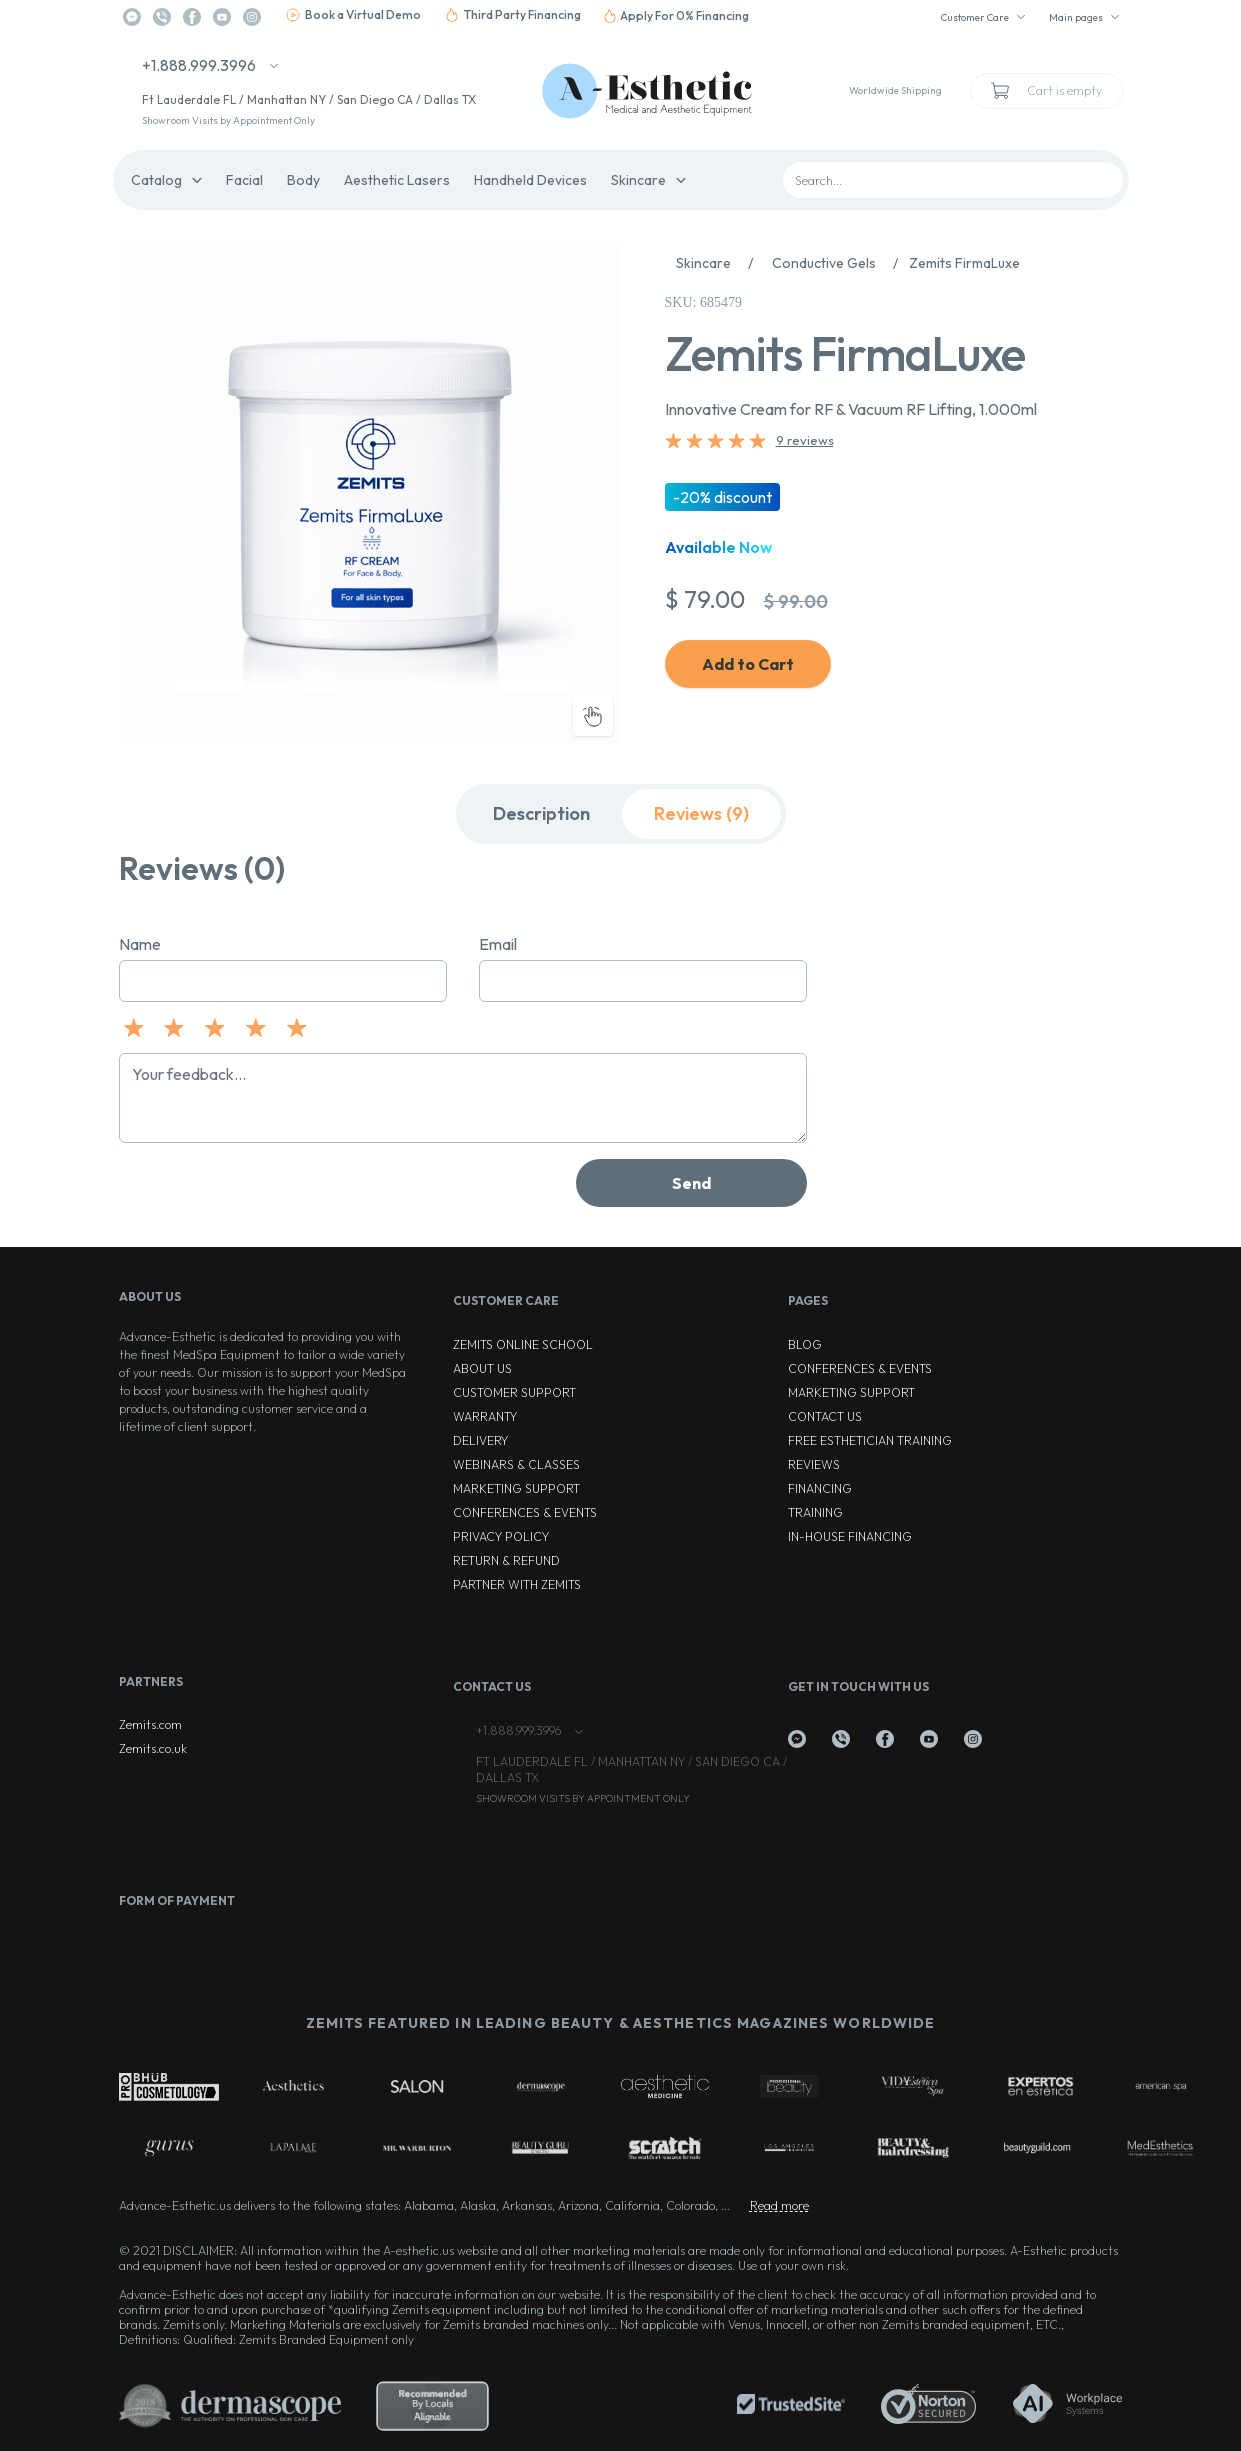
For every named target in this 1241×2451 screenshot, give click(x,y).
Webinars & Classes (516, 1464)
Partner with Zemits (517, 1584)
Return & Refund (506, 1560)
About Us (482, 1368)
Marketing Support (516, 1488)
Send (691, 1183)
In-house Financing (850, 1536)
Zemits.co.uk (153, 1748)
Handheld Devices (530, 180)
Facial (244, 180)
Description (541, 813)
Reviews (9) (701, 813)
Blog (805, 1344)
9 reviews (805, 440)
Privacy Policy (501, 1536)
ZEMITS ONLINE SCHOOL (523, 1344)
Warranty (485, 1416)
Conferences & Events (525, 1512)
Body (303, 180)
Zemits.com (150, 1724)
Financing (820, 1488)
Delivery (480, 1440)
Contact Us (825, 1416)
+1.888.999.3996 (199, 65)
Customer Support (514, 1392)
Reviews (814, 1464)
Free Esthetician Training (870, 1440)
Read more (779, 2205)
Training (815, 1512)
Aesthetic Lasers (397, 180)
